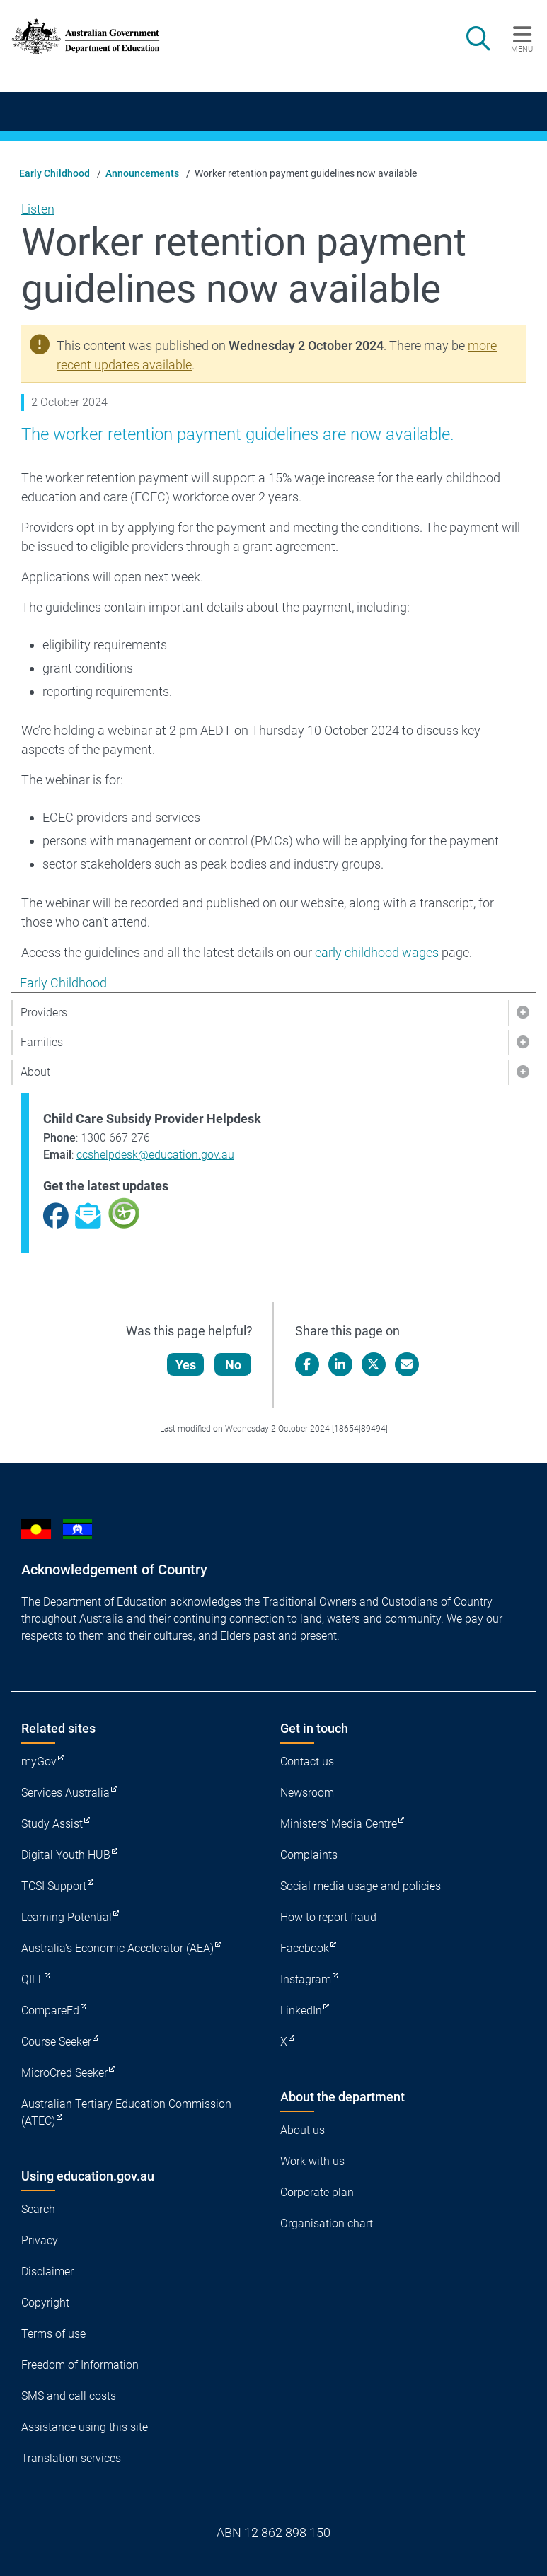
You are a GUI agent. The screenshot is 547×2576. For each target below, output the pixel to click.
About (35, 1072)
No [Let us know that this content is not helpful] (233, 1364)
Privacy (39, 2240)
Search (38, 2209)
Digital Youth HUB (65, 1855)
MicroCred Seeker (64, 2072)
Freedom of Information (80, 2365)
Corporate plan (317, 2192)
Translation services (71, 2458)
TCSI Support (53, 1886)
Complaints (309, 1855)
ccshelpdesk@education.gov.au (155, 1154)
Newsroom (307, 1792)
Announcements (142, 173)
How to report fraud (328, 1917)
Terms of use (53, 2333)
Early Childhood (54, 173)
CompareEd (50, 2010)
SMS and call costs (68, 2396)
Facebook (304, 1948)
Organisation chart (326, 2223)
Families (42, 1042)
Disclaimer (47, 2271)
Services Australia (65, 1792)
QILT (32, 1979)
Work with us (312, 2161)
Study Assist (52, 1824)
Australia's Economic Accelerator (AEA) (117, 1948)
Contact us (307, 1761)
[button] (522, 1013)
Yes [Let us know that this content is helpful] (185, 1364)
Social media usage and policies (360, 1886)
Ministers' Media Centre (338, 1824)
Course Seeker (56, 2041)
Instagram (305, 1979)
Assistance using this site (84, 2427)
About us (302, 2130)
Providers (44, 1012)
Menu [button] (522, 49)
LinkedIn (301, 2010)
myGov (39, 1761)
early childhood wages (377, 952)
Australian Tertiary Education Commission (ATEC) (126, 2112)
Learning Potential (66, 1917)
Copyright (45, 2302)
